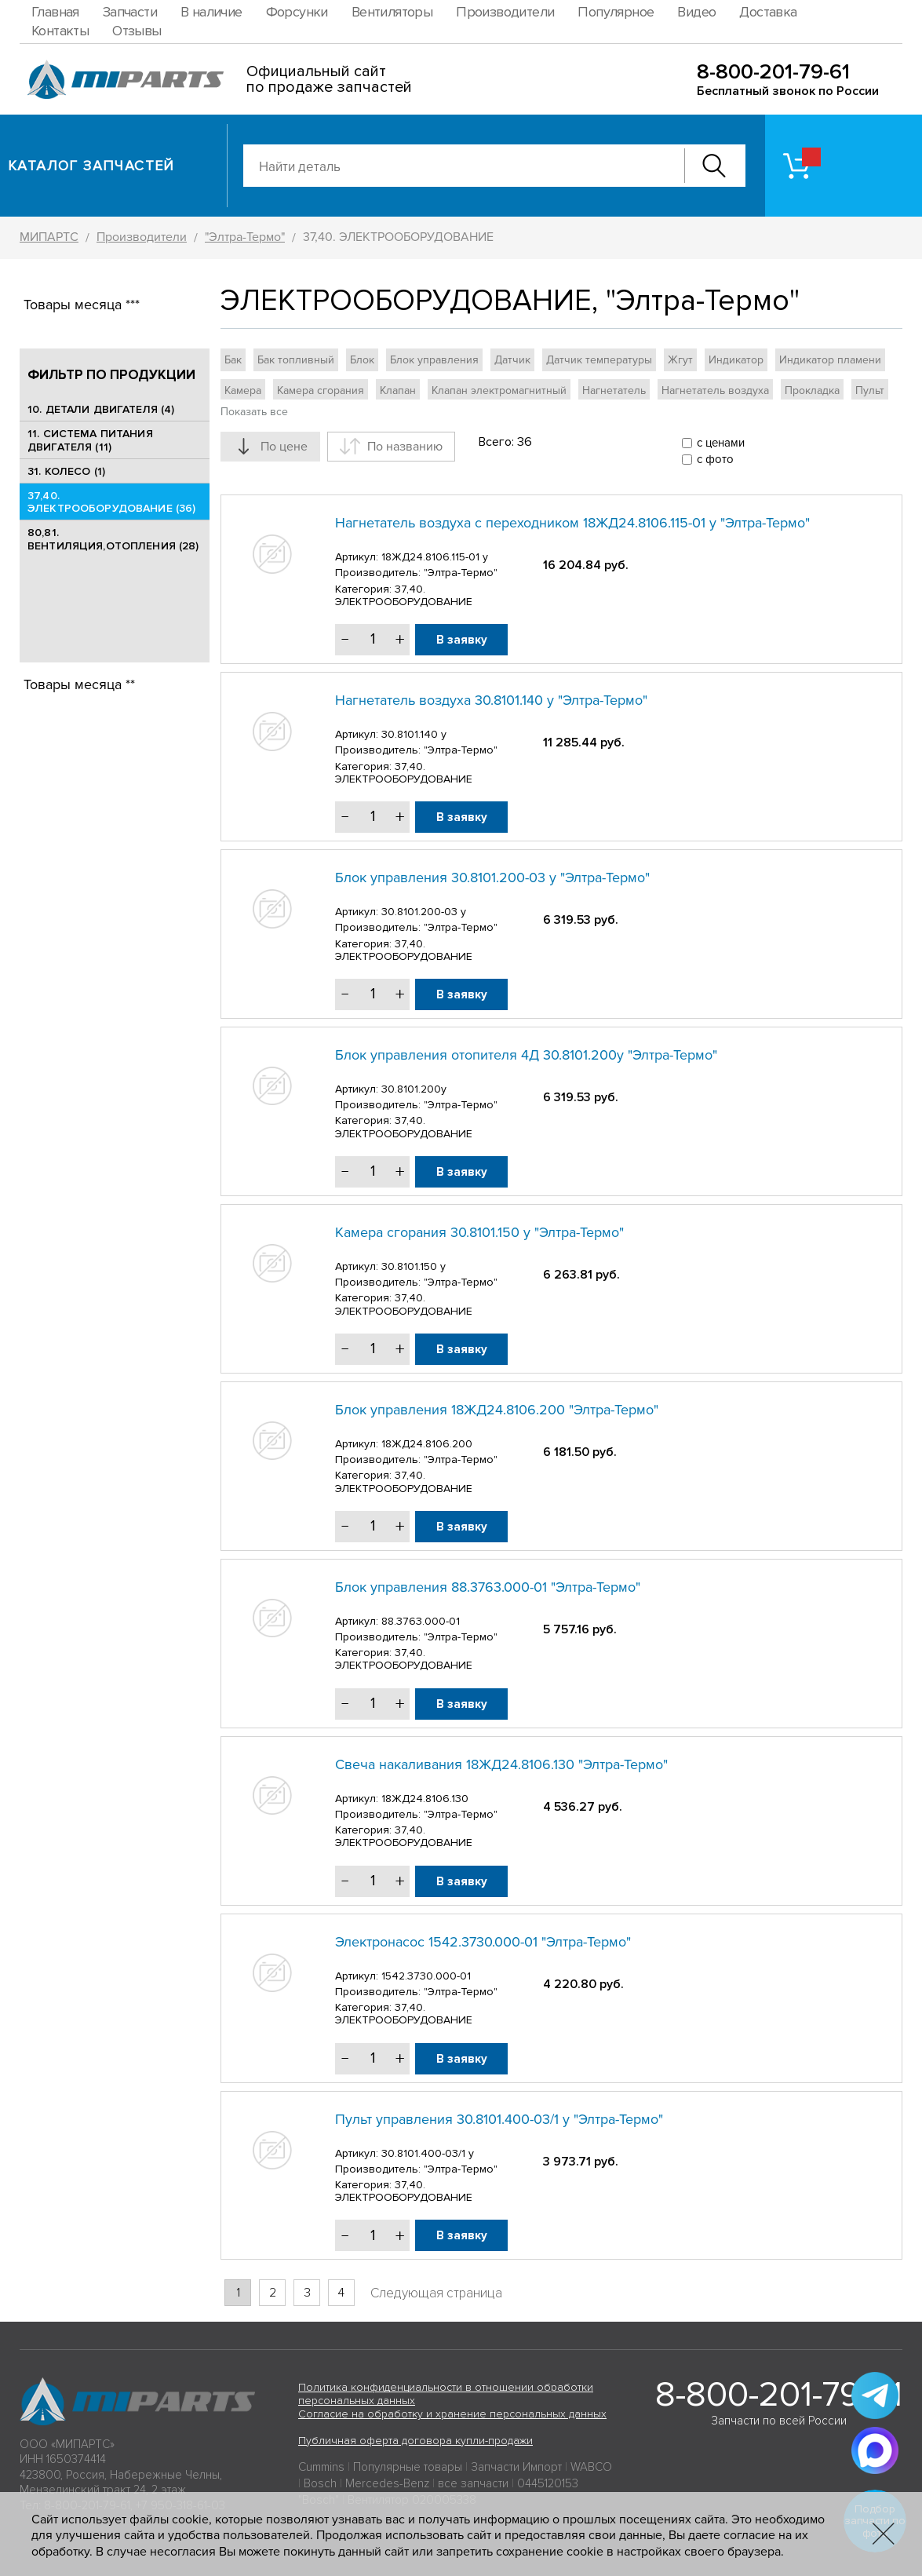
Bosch (320, 2483)
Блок (362, 360)
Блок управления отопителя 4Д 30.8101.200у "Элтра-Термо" (526, 1055)
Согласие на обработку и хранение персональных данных (452, 2414)
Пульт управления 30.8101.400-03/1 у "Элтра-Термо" (499, 2119)
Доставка (767, 11)
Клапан (398, 390)
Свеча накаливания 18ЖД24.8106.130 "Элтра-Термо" (501, 1764)
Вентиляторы (392, 11)
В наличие (211, 11)
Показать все (254, 411)
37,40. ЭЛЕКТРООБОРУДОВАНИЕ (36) (111, 502)
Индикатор (736, 360)
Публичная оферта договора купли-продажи (415, 2440)
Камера (242, 390)
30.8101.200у (413, 1089)
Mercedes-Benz (387, 2483)
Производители (505, 11)
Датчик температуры (599, 360)
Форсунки (297, 11)
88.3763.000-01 (420, 1621)
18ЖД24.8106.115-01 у (434, 557)
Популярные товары (407, 2467)
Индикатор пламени (830, 360)
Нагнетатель (614, 390)
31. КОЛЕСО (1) (66, 471)
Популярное (616, 11)
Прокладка (812, 390)
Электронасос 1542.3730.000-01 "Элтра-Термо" (483, 1941)
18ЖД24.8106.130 (424, 1798)
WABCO (591, 2467)
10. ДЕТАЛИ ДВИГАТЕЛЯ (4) (100, 409)
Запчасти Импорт (516, 2467)
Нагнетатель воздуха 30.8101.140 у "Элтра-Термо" (491, 700)
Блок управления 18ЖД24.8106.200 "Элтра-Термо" (496, 1409)
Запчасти (130, 11)
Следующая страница (436, 2293)
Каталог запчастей (91, 165)
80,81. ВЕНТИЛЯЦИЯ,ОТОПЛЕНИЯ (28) (113, 539)
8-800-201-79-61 (773, 72)
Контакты (60, 30)
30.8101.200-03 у (423, 911)
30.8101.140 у (413, 734)
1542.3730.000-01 (426, 1976)
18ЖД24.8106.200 (426, 1443)
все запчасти (473, 2483)
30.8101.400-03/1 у (427, 2153)
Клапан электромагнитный (499, 390)
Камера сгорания (320, 390)
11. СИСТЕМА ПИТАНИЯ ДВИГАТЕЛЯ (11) (90, 440)
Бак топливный (295, 360)
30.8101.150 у (413, 1266)
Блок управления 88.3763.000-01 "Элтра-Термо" (487, 1587)
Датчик (512, 360)
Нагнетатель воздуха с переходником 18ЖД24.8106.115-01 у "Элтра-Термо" (572, 522)
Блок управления (434, 360)
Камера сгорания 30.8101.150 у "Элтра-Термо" (479, 1232)
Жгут (680, 360)
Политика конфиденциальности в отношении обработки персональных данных (445, 2394)
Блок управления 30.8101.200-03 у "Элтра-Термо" (492, 877)
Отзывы (136, 30)
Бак (233, 360)
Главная (55, 11)
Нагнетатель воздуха (715, 390)
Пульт (869, 390)
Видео (696, 11)
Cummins (321, 2467)
